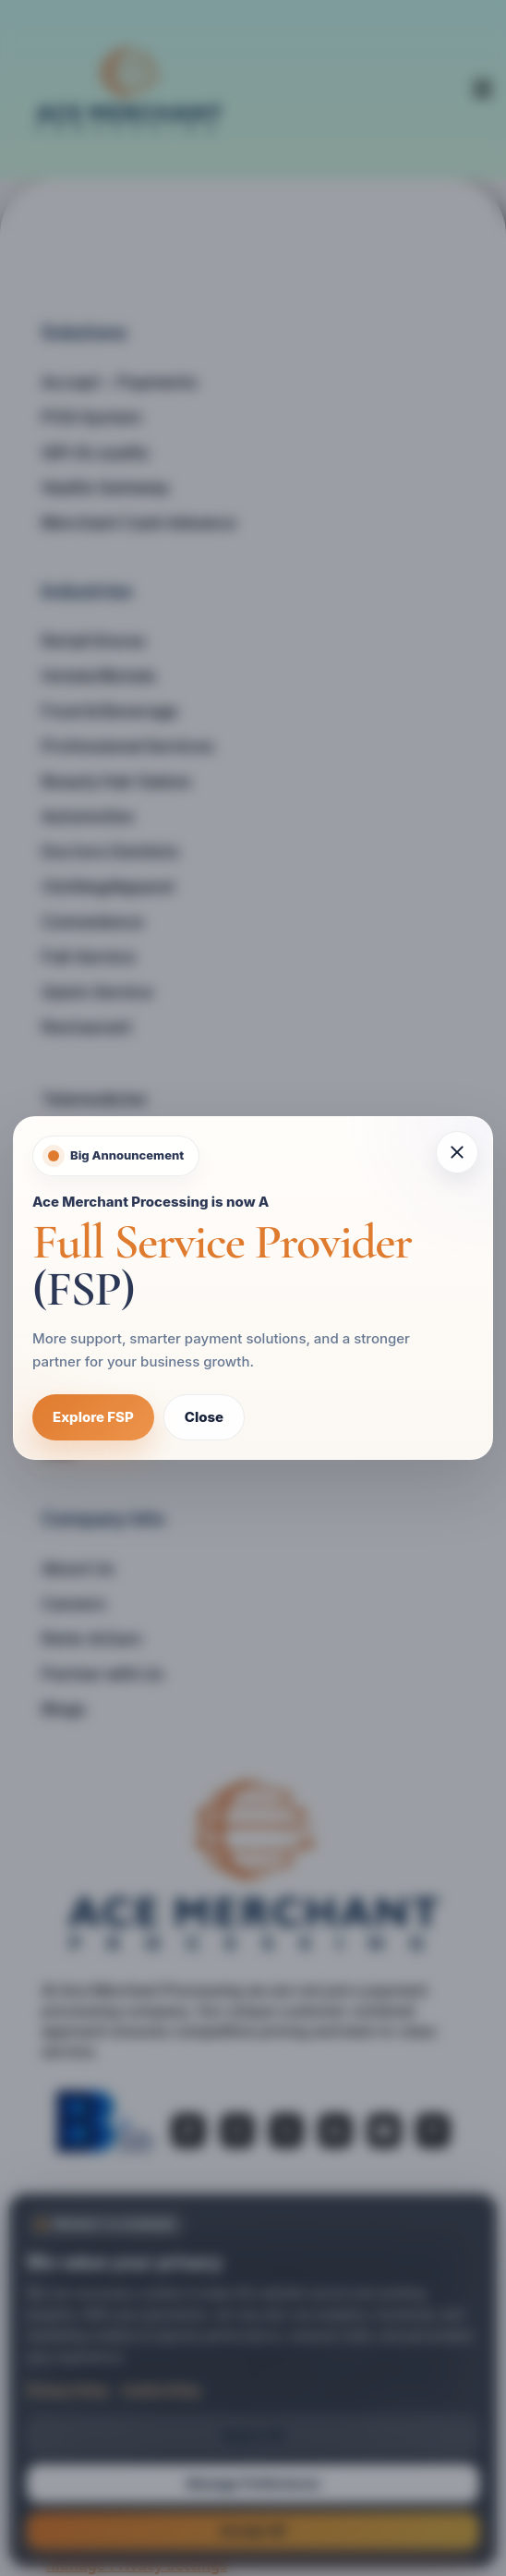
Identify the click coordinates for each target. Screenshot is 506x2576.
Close (204, 1417)
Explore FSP (93, 1417)
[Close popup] (457, 1152)
